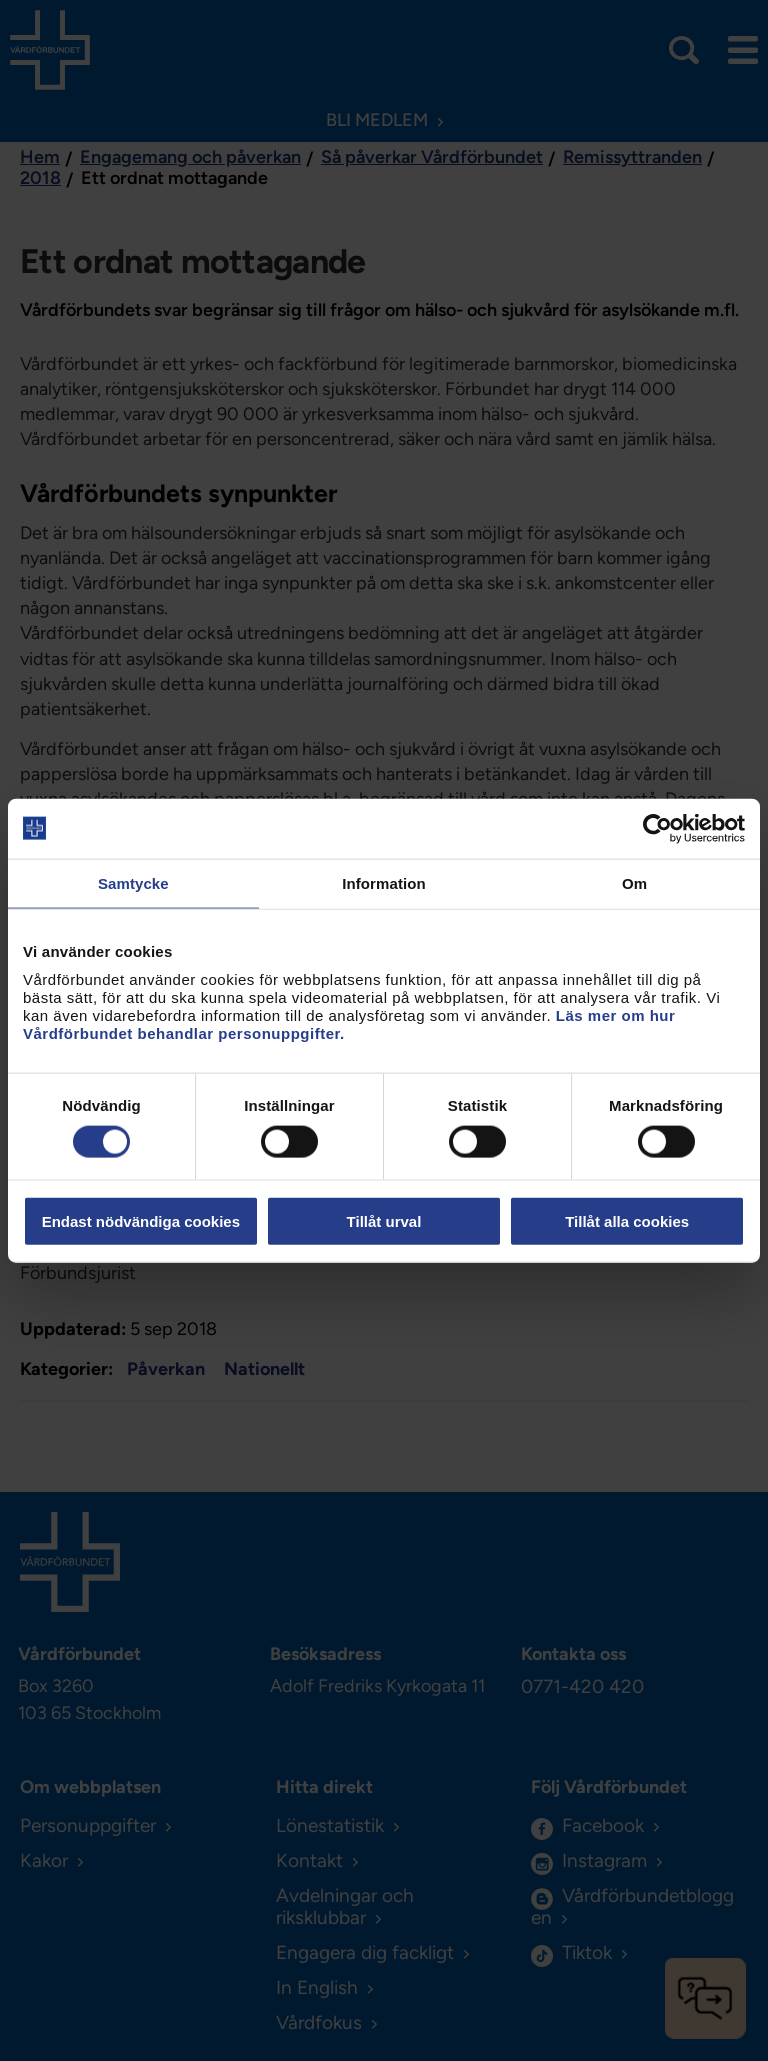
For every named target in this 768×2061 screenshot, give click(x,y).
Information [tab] (384, 882)
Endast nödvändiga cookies (141, 1221)
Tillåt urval (384, 1221)
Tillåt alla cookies (627, 1221)
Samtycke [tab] (133, 882)
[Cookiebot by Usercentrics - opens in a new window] (657, 828)
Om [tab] (634, 882)
